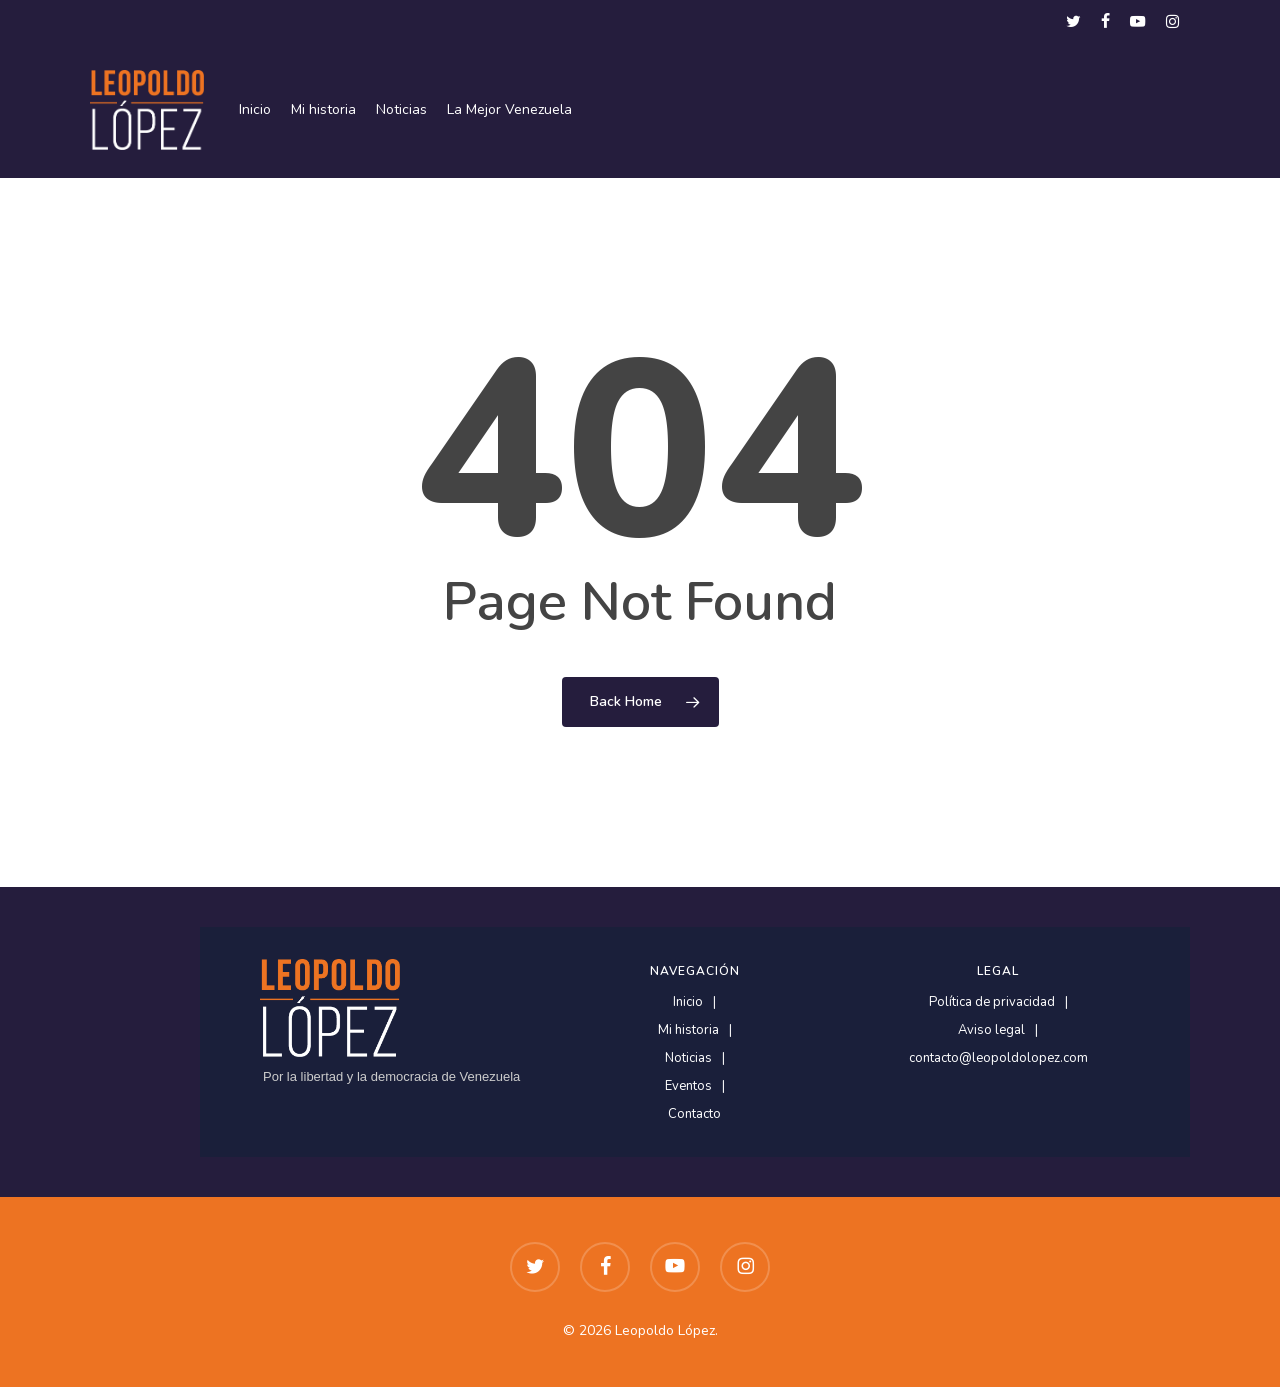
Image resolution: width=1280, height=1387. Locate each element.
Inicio (688, 1002)
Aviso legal (991, 1030)
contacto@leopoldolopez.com (998, 1058)
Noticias (688, 1058)
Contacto (694, 1114)
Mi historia (688, 1030)
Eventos (688, 1086)
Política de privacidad (992, 1002)
